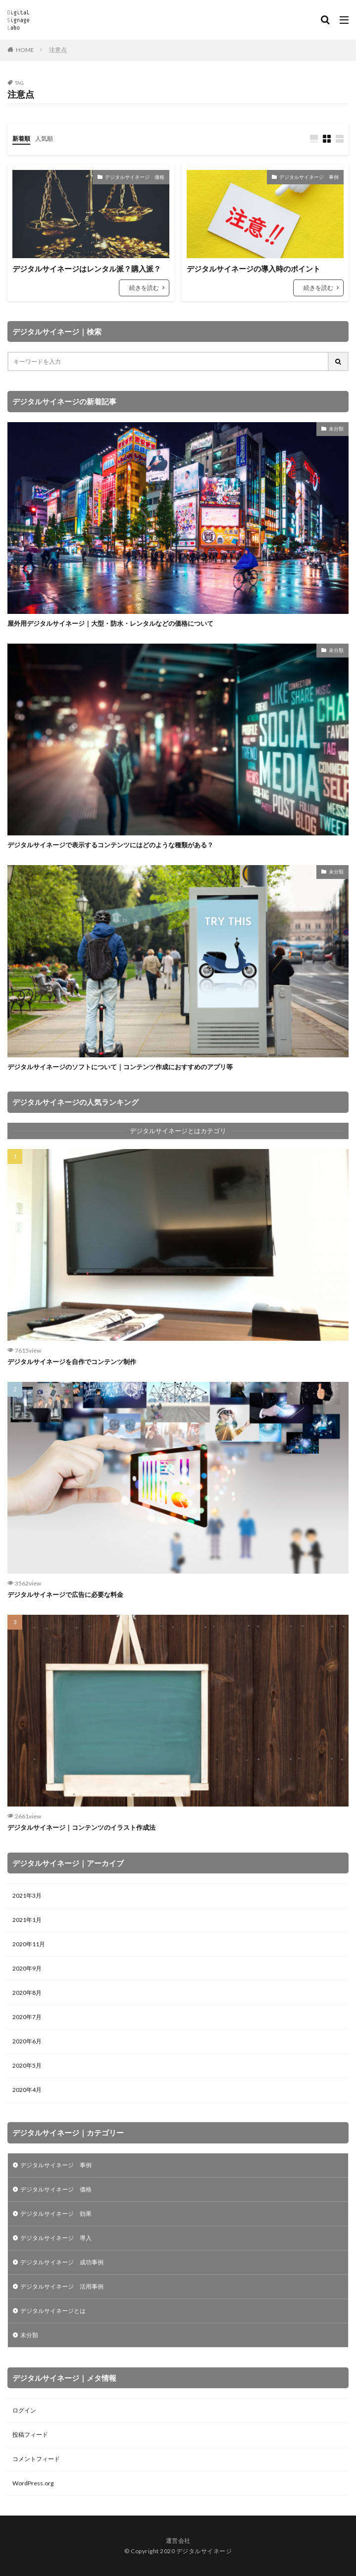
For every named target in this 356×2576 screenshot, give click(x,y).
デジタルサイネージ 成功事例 (61, 2262)
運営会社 (178, 2540)
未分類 (336, 429)
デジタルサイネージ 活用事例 (61, 2286)
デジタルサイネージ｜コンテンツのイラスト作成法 (81, 1827)
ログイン (24, 2410)
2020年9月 (27, 1968)
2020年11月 (28, 1944)
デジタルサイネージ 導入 (56, 2238)
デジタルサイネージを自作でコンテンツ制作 (71, 1362)
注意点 (58, 50)
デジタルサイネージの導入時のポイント (253, 268)
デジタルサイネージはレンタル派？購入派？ (86, 268)
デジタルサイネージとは (53, 2310)
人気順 (44, 138)
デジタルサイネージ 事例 (309, 177)
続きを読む (144, 287)
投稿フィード (30, 2434)
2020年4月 (27, 2089)
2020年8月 (27, 1992)
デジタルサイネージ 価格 (134, 177)
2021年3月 (27, 1895)
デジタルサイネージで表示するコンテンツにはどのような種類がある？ (110, 845)
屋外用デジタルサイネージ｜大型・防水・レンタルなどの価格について (110, 623)
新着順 (21, 138)
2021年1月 (27, 1919)
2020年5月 (27, 2065)
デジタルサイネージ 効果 (56, 2213)
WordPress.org (32, 2483)
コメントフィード (36, 2459)
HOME (25, 50)
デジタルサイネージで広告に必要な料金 (65, 1594)
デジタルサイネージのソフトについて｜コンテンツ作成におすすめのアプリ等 (120, 1067)
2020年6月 (27, 2041)
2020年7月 (27, 2017)
